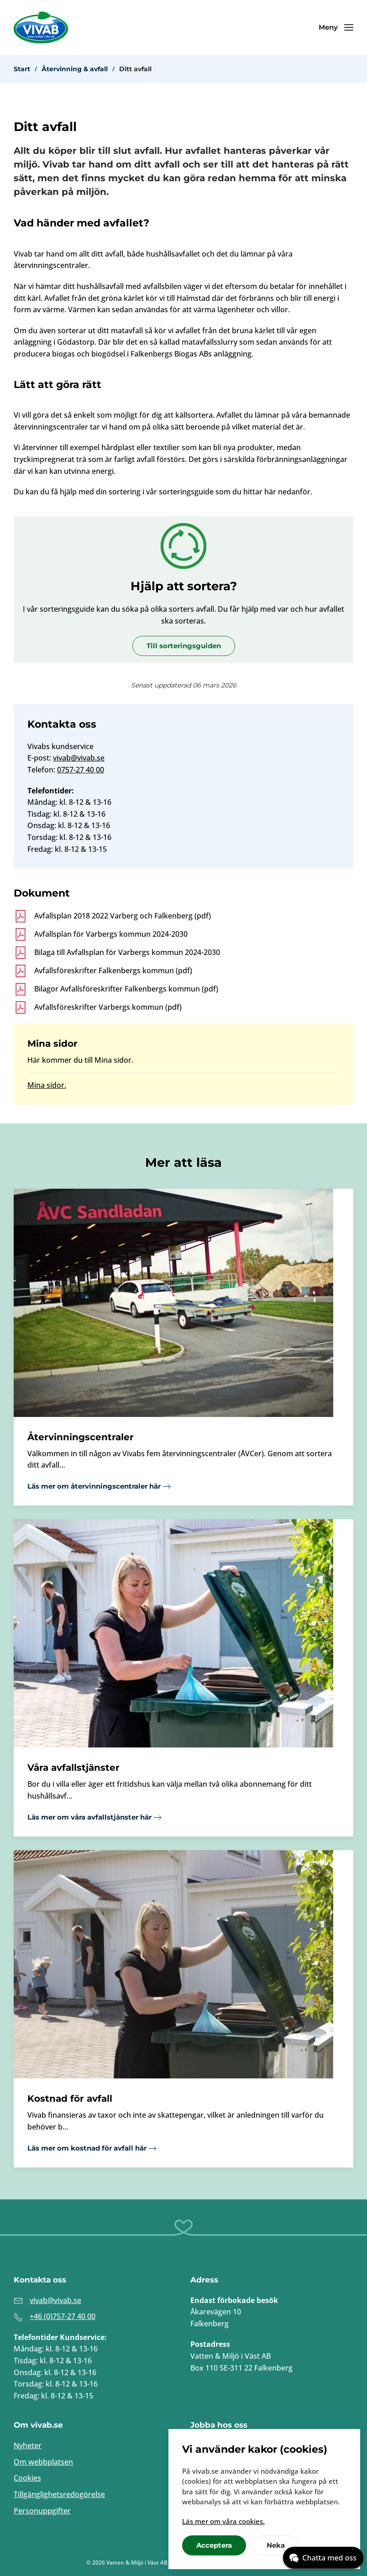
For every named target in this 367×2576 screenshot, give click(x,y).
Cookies (27, 2478)
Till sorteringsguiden (184, 645)
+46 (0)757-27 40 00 (62, 2316)
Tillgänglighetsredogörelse (59, 2494)
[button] (336, 27)
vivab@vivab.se (79, 758)
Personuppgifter (42, 2511)
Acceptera (214, 2545)
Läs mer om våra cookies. (223, 2521)
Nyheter (28, 2445)
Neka (276, 2545)
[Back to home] (41, 27)
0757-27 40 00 (80, 770)
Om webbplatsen (43, 2462)
